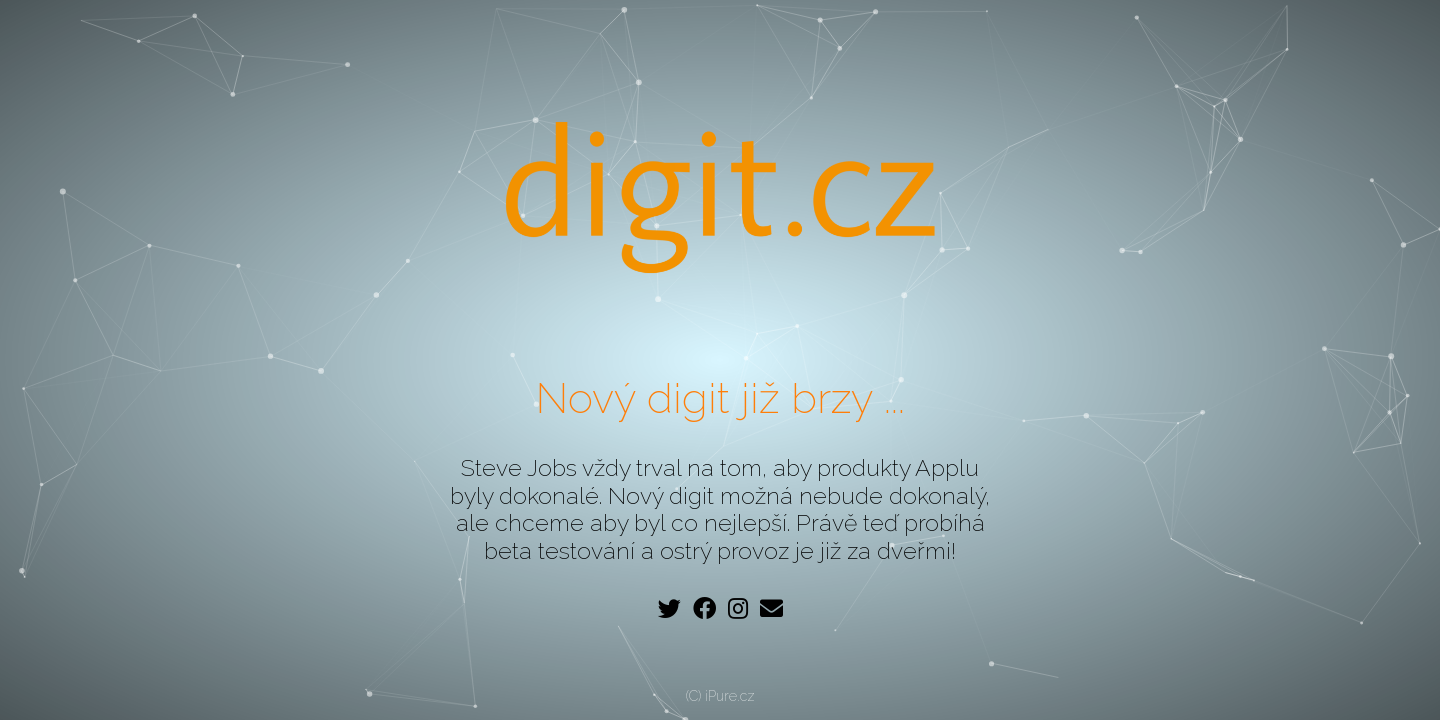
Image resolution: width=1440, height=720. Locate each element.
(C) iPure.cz (720, 696)
